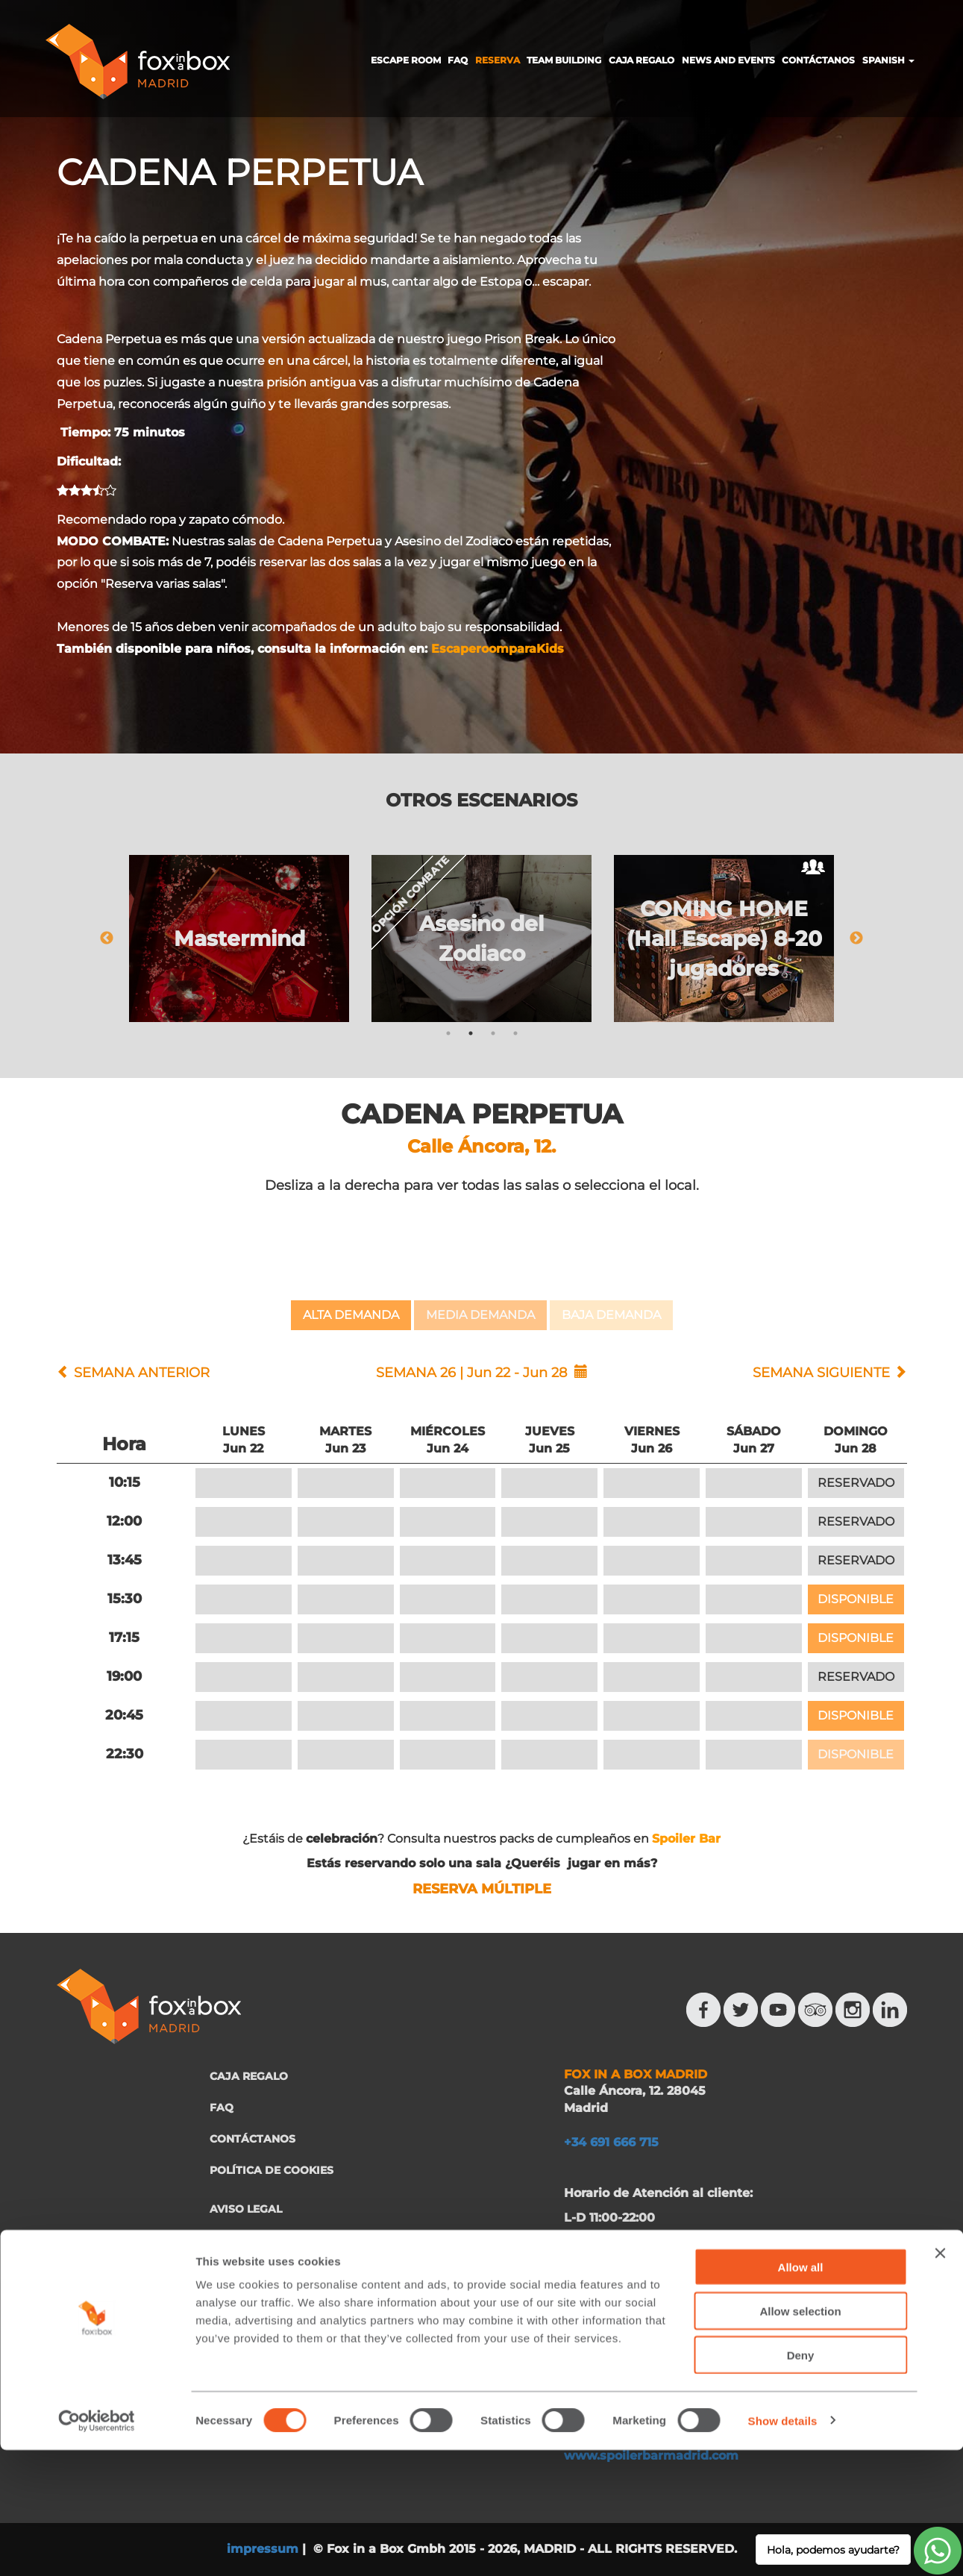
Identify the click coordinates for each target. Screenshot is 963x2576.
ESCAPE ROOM (406, 60)
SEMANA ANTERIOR (142, 1372)
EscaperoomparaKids (497, 649)
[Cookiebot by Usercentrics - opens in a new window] (96, 2547)
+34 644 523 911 (741, 2284)
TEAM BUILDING (564, 60)
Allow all (801, 2393)
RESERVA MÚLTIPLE (482, 1889)
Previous (106, 938)
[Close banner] (940, 2379)
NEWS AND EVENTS (728, 60)
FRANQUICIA (245, 2310)
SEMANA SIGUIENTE (821, 1372)
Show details (783, 2546)
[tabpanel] (239, 938)
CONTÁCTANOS (818, 60)
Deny (801, 2481)
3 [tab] (493, 1033)
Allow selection (800, 2437)
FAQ (458, 60)
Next (856, 938)
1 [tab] (448, 1033)
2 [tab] (470, 1033)
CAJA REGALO (641, 60)
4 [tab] (515, 1033)
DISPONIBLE (856, 1599)
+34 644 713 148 (616, 2284)
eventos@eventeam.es (635, 2308)
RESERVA (497, 60)
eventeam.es (779, 2308)
